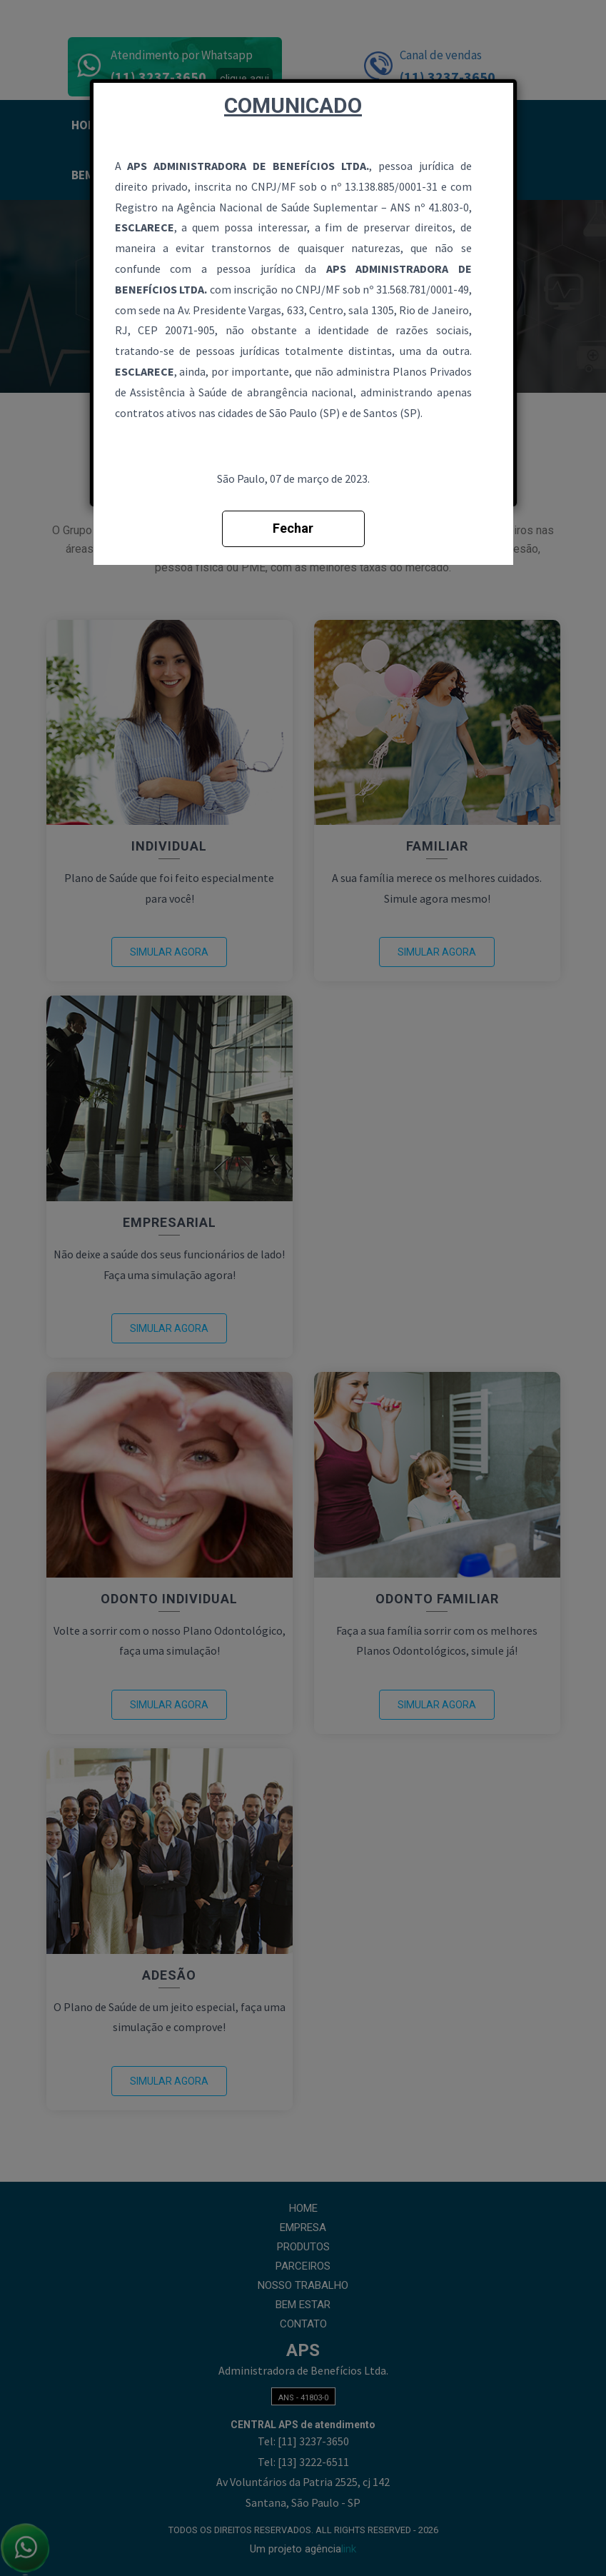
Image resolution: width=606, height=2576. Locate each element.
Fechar (293, 528)
